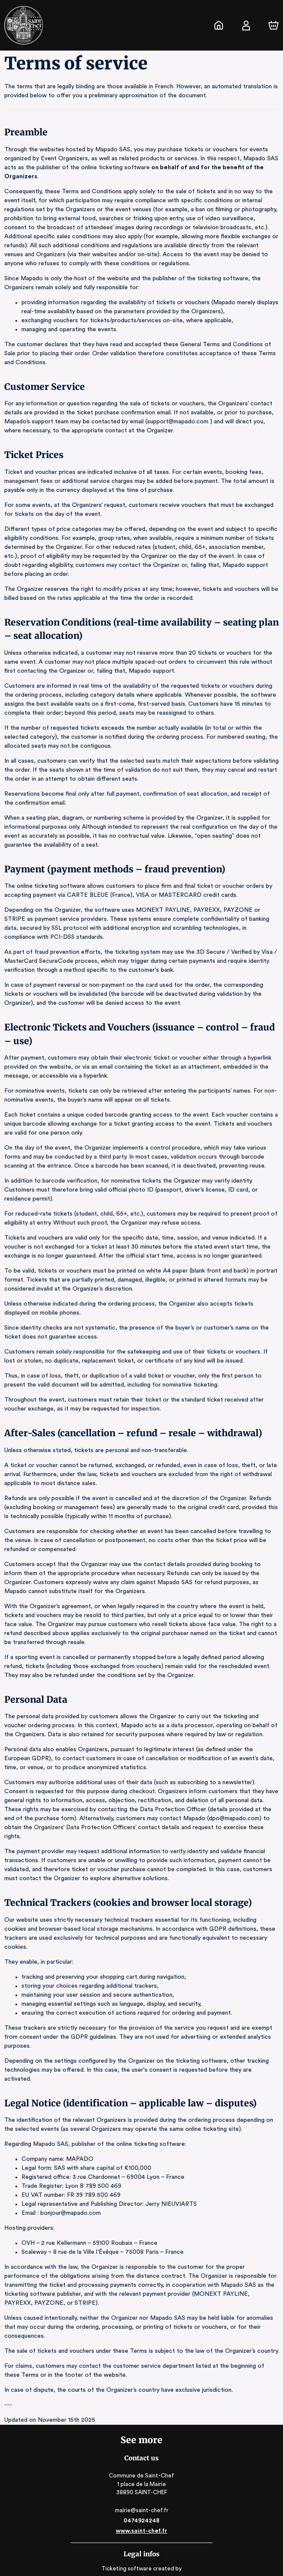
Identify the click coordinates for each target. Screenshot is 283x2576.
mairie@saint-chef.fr (142, 2465)
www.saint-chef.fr (141, 2486)
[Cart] (273, 25)
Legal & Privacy (141, 2557)
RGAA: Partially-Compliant (141, 2565)
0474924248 (141, 2475)
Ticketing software (127, 2523)
